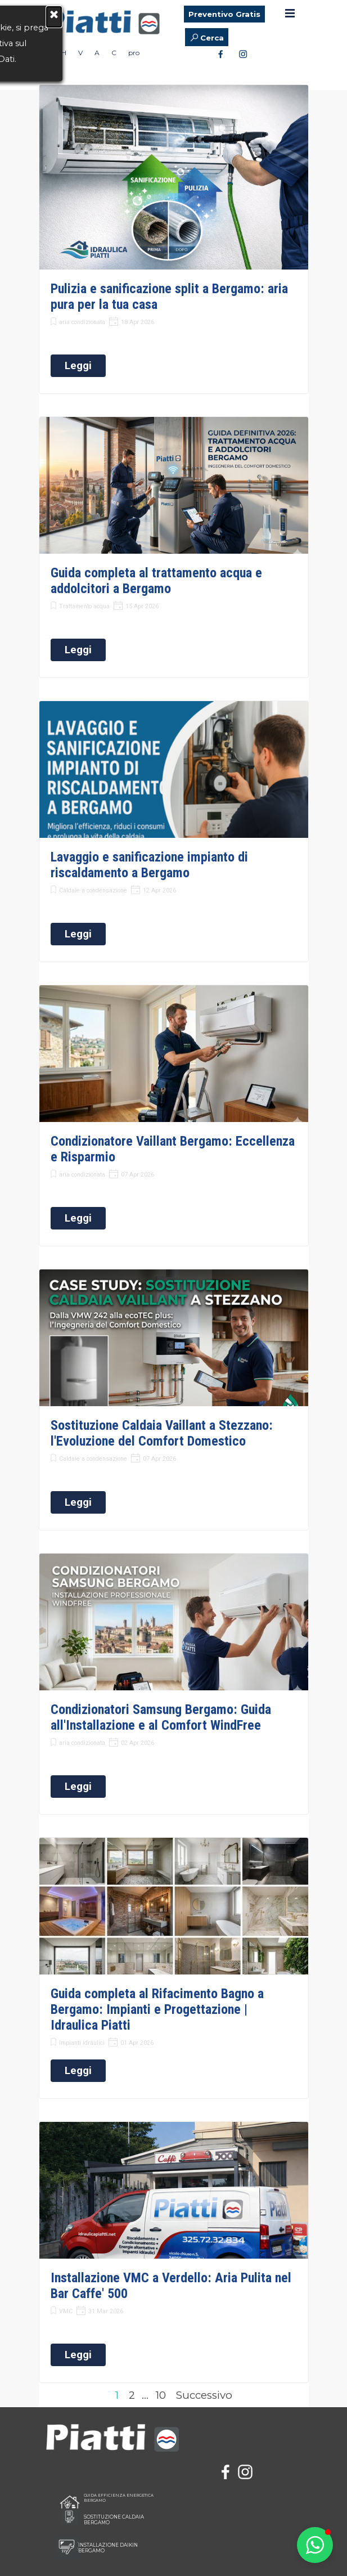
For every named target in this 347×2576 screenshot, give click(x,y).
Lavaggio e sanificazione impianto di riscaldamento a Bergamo (149, 865)
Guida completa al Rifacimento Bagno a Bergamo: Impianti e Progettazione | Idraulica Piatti (157, 2009)
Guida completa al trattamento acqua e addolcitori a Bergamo (156, 580)
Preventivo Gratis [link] (224, 14)
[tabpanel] (169, 2444)
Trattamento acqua (84, 606)
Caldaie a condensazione (93, 890)
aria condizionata (82, 322)
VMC (66, 2311)
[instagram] (243, 53)
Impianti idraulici (82, 2043)
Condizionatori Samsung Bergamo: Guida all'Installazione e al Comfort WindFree (161, 1717)
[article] (174, 239)
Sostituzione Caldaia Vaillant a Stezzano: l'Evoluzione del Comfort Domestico (162, 1433)
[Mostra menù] (290, 13)
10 (162, 2395)
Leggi (78, 366)
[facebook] (220, 53)
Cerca (212, 37)
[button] (315, 2545)
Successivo (204, 2395)
